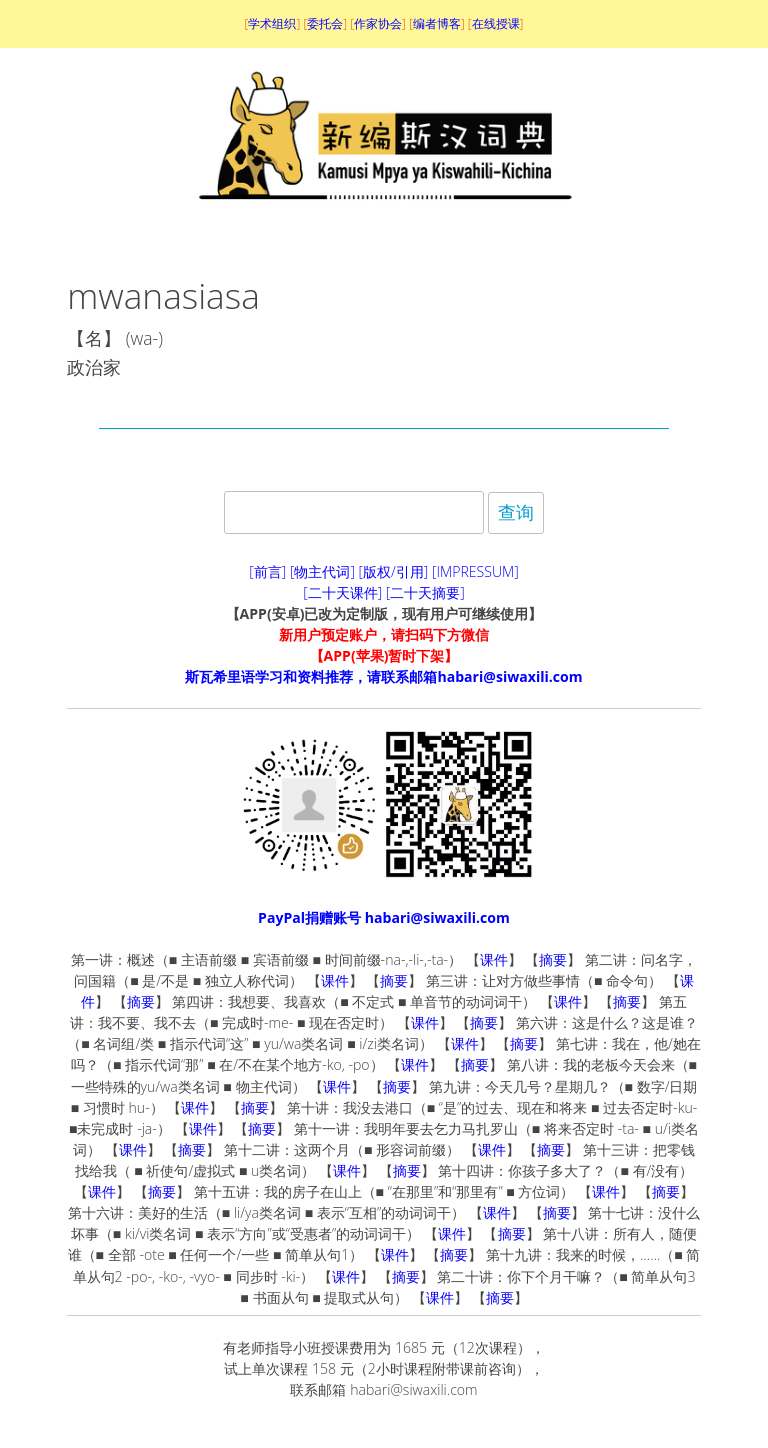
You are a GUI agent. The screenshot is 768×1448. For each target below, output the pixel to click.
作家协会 (378, 23)
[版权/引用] (394, 571)
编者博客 (437, 23)
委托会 (325, 23)
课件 (494, 959)
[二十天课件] (342, 592)
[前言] (267, 571)
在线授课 (496, 23)
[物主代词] (322, 571)
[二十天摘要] (425, 592)
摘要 (553, 959)
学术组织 (272, 23)
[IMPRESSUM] (475, 571)
